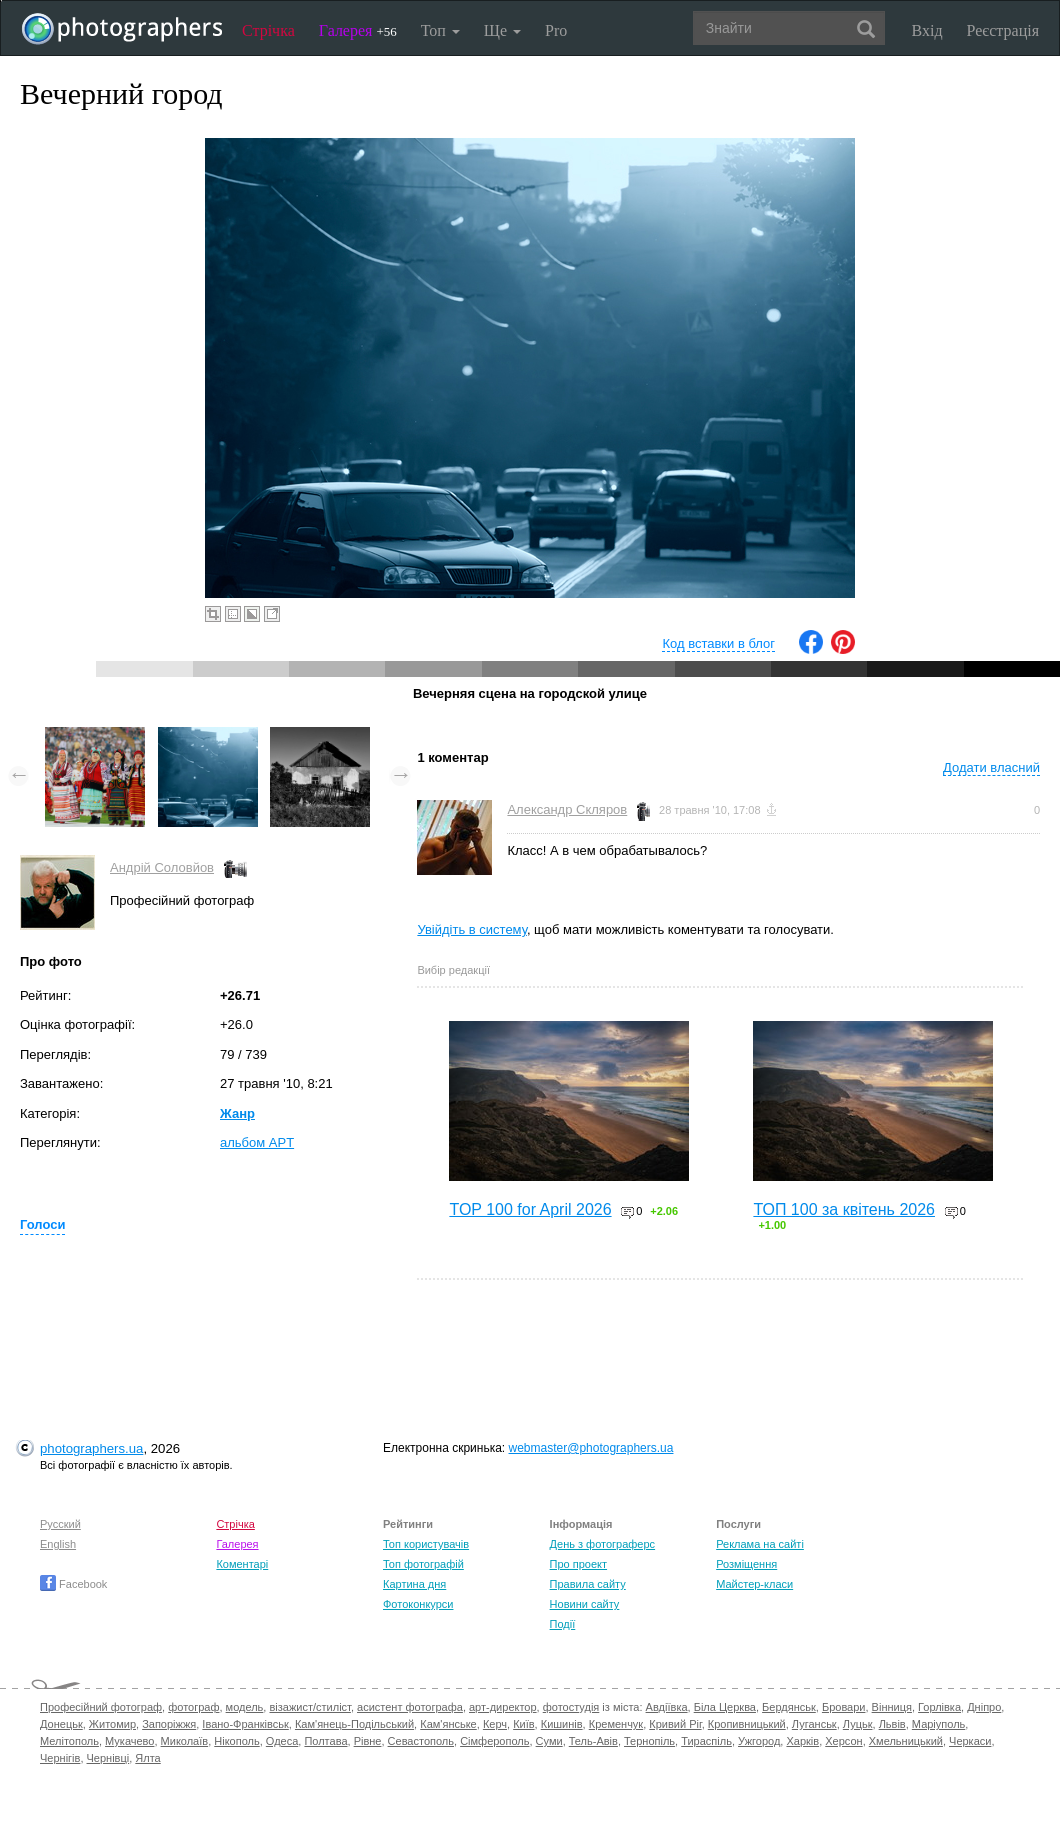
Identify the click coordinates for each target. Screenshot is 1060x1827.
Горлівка (939, 1707)
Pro (556, 30)
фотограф (193, 1707)
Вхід (927, 30)
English (58, 1544)
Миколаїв (185, 1741)
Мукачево (129, 1741)
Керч (495, 1724)
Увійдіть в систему (472, 929)
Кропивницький (747, 1724)
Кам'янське (448, 1724)
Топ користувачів (426, 1544)
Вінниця (892, 1707)
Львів (892, 1724)
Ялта (147, 1758)
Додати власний (991, 767)
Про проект (578, 1564)
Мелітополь (69, 1741)
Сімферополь (494, 1741)
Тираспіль (706, 1741)
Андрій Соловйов (162, 867)
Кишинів (562, 1724)
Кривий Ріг (675, 1724)
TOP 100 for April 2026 (530, 1209)
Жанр (237, 1113)
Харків (802, 1741)
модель (245, 1707)
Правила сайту (588, 1584)
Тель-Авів (593, 1741)
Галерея (358, 30)
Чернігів (60, 1758)
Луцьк (858, 1724)
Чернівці (108, 1758)
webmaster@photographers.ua (591, 1448)
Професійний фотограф (101, 1707)
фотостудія (571, 1707)
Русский (60, 1524)
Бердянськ (789, 1707)
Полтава (325, 1741)
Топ (440, 30)
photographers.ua (91, 1448)
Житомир (112, 1724)
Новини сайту (585, 1604)
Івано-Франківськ (245, 1724)
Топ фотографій (423, 1564)
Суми (549, 1741)
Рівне (368, 1741)
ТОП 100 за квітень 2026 (844, 1209)
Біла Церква (725, 1707)
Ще (502, 30)
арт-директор (503, 1707)
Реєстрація (1003, 30)
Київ (523, 1724)
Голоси (42, 1224)
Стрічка (268, 30)
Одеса (282, 1741)
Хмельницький (906, 1741)
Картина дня (414, 1584)
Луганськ (814, 1724)
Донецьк (61, 1724)
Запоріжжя (169, 1724)
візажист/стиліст (309, 1707)
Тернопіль (649, 1741)
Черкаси (970, 1741)
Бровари (844, 1707)
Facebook (73, 1584)
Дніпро (984, 1707)
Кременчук (616, 1724)
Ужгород (759, 1741)
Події (563, 1624)
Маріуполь (938, 1724)
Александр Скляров (567, 809)
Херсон (843, 1741)
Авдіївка (667, 1707)
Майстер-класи (754, 1584)
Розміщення (746, 1564)
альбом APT (257, 1142)
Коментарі (242, 1564)
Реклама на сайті (760, 1544)
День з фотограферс (603, 1544)
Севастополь (421, 1741)
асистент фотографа (410, 1707)
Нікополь (236, 1741)
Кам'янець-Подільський (354, 1724)
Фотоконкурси (418, 1604)
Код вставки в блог (718, 643)
